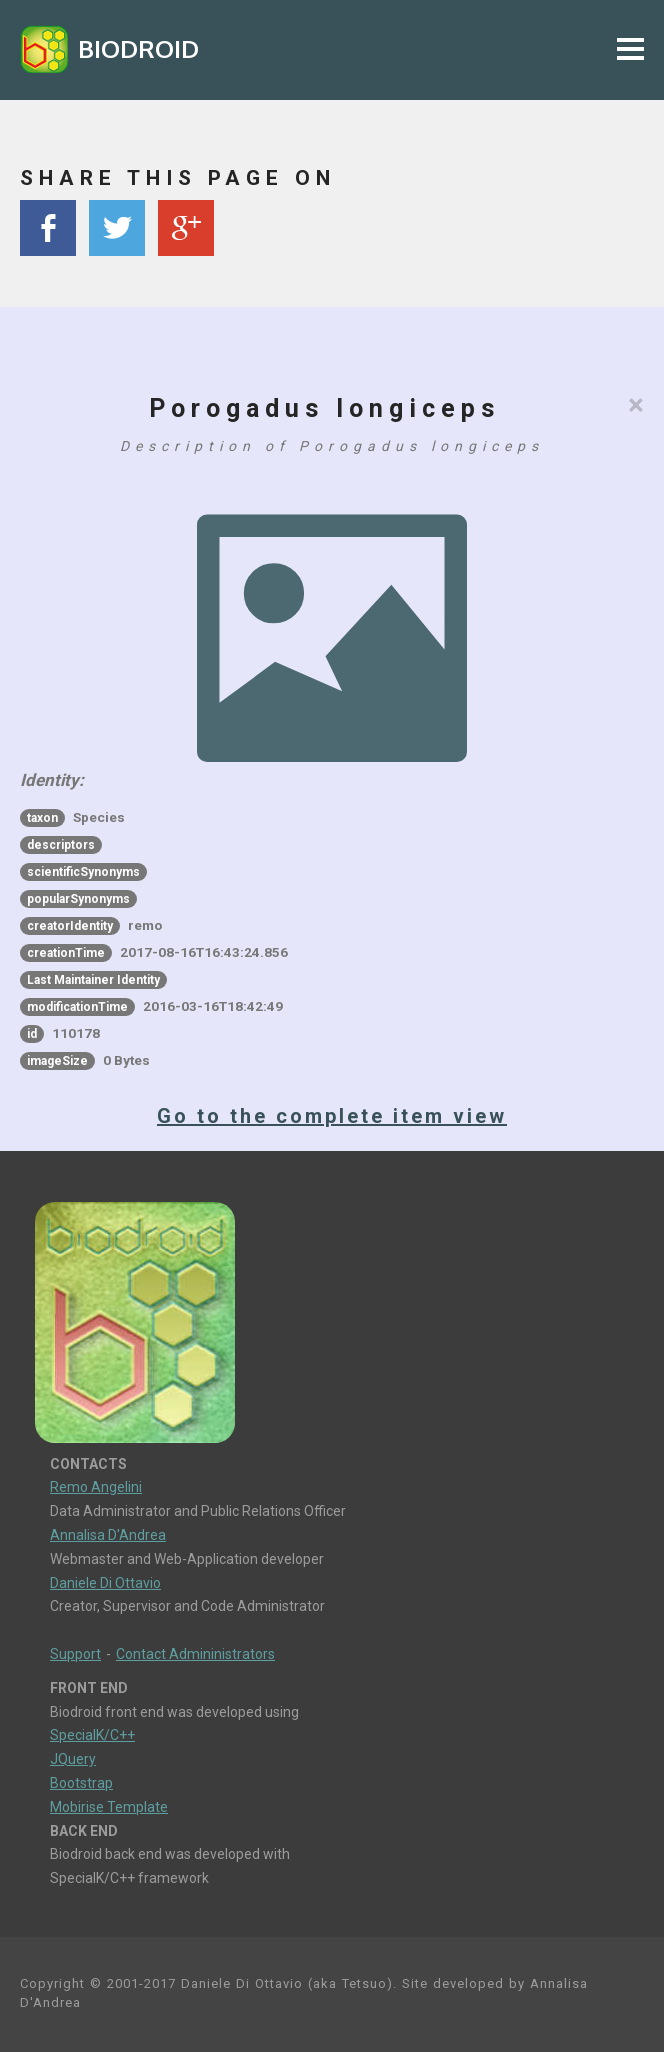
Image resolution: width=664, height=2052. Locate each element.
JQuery (73, 1759)
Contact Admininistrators (195, 1654)
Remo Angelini (96, 1487)
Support (75, 1654)
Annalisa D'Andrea (108, 1535)
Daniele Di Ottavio (105, 1583)
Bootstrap (81, 1783)
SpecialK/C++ (92, 1735)
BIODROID (138, 48)
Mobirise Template (109, 1807)
